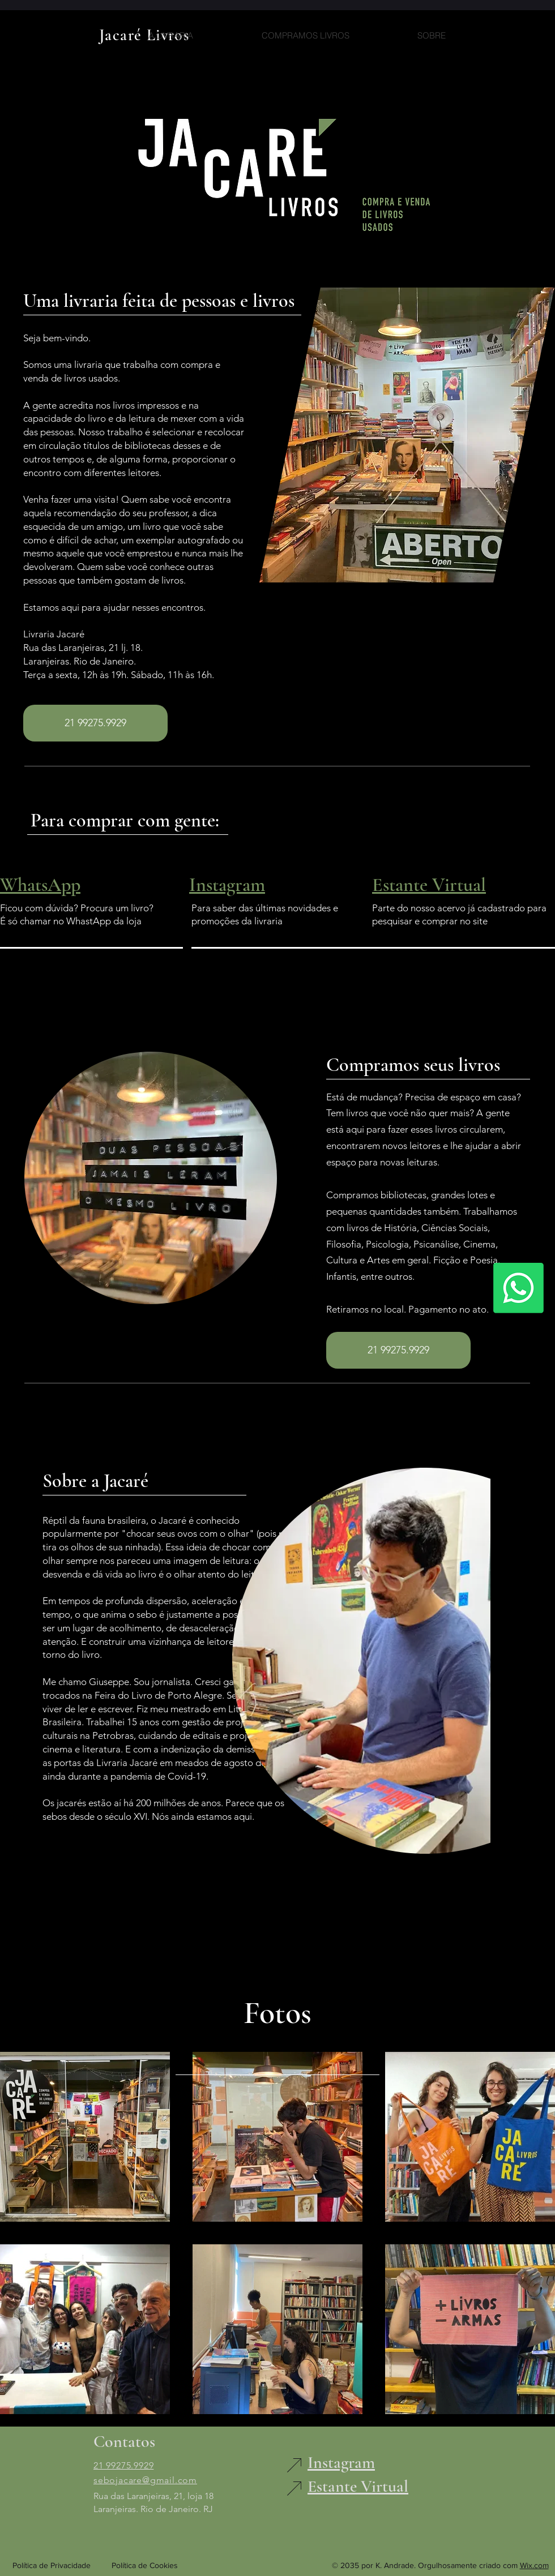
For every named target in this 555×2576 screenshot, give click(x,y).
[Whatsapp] (518, 1288)
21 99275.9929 (123, 2465)
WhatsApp (40, 885)
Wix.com (534, 2565)
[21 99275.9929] (95, 723)
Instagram (227, 885)
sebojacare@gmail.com (145, 2480)
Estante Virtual (429, 885)
